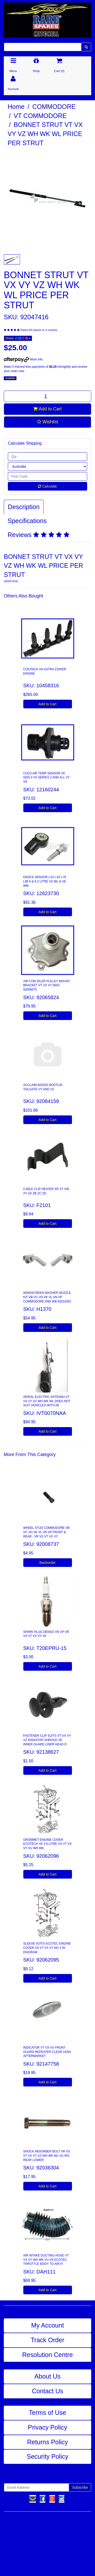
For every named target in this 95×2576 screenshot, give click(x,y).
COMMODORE (54, 106)
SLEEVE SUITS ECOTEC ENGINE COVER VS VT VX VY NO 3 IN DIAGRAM (47, 1948)
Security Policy (47, 2456)
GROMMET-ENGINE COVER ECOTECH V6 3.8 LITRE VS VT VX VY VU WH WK (47, 1844)
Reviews (38, 534)
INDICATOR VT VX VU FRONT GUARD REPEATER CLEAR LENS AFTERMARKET (47, 2052)
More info (23, 359)
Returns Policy (47, 2442)
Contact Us (47, 2391)
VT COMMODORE (40, 115)
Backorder (48, 1563)
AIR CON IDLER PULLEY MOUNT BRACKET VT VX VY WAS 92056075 (46, 985)
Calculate (47, 486)
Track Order (47, 2340)
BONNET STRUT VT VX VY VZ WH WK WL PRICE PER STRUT (45, 133)
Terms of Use (47, 2412)
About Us (47, 2376)
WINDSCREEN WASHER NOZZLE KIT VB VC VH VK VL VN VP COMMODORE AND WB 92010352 (47, 1297)
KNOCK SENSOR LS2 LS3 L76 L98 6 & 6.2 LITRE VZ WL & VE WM (44, 881)
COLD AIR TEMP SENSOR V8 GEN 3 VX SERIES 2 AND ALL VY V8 (46, 778)
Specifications (27, 520)
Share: (18, 338)
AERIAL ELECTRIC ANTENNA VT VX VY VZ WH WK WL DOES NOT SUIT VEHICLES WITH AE (47, 1401)
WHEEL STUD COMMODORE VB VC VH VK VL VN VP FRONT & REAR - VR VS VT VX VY (46, 1532)
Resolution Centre (47, 2354)
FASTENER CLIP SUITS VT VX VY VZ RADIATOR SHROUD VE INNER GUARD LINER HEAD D (47, 1740)
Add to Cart (47, 408)
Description (24, 506)
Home (16, 106)
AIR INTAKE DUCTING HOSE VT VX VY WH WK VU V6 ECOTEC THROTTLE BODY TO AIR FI (46, 2260)
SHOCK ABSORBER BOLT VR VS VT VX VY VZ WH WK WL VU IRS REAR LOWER (46, 2156)
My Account (47, 2325)
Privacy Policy (47, 2427)
